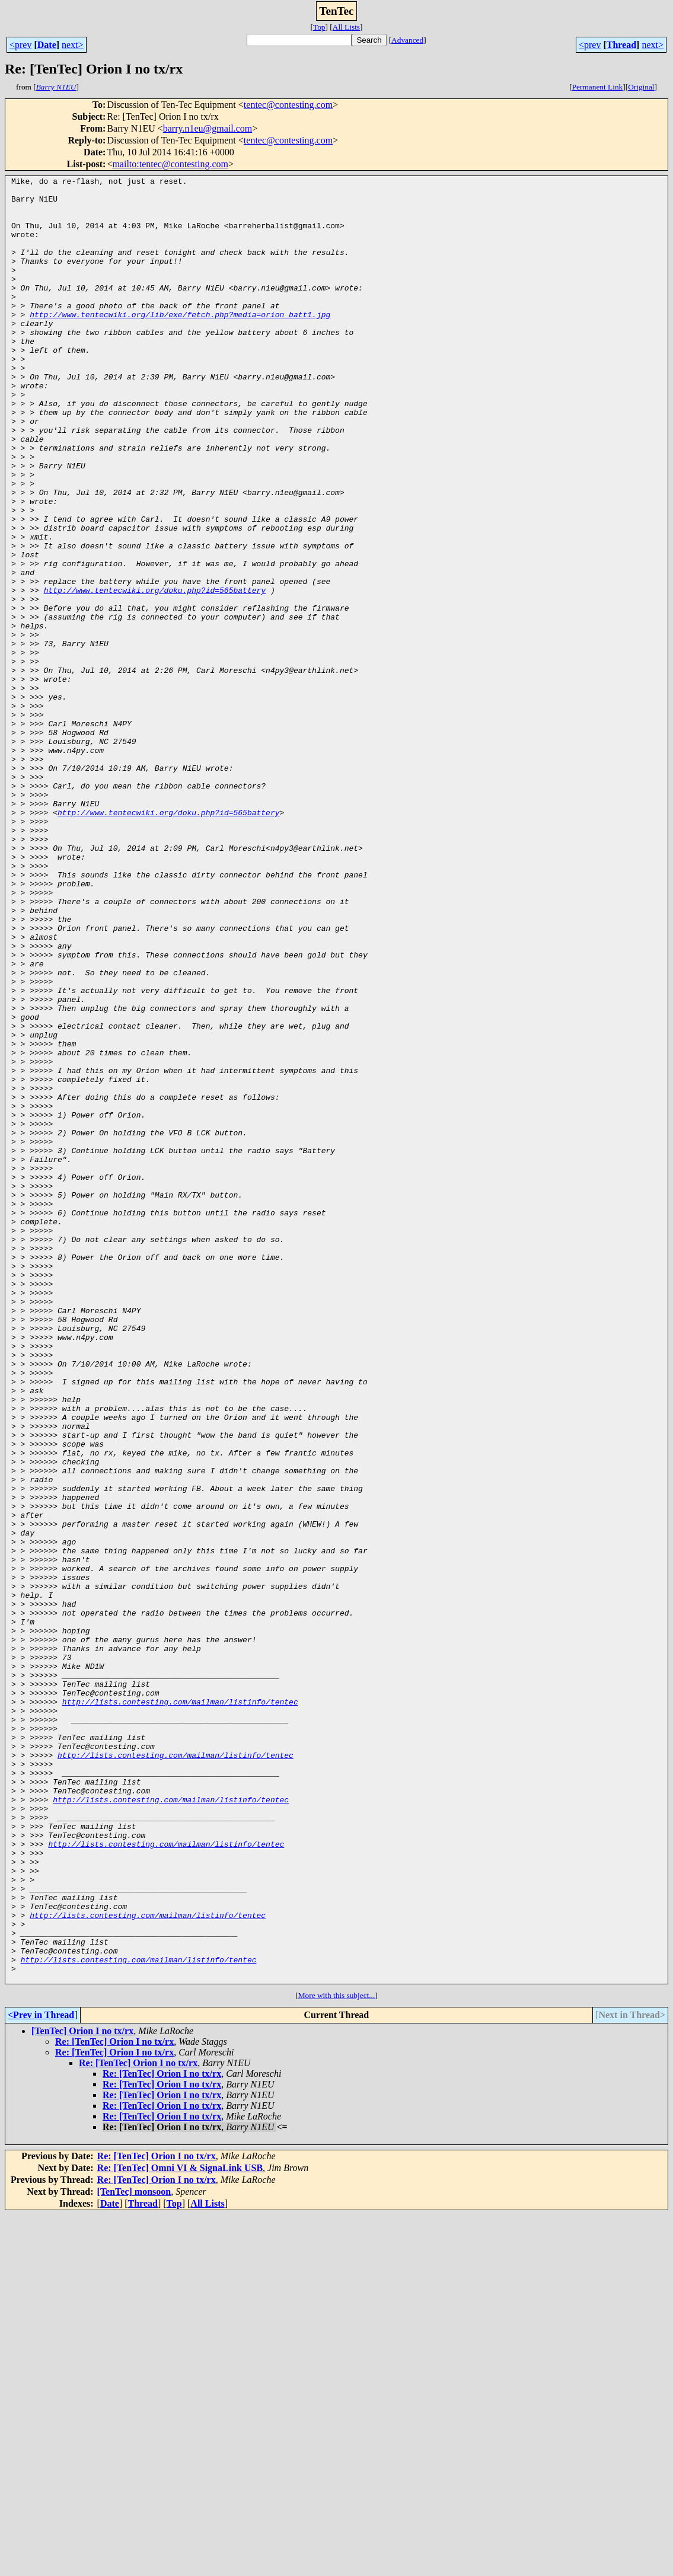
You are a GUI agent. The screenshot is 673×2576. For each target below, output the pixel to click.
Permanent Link (597, 86)
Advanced (407, 40)
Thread (621, 45)
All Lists (346, 27)
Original (641, 86)
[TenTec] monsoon (134, 2553)
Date (46, 45)
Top (319, 27)
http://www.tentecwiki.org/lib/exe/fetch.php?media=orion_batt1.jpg (180, 342)
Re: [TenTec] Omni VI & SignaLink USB (180, 2529)
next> (73, 45)
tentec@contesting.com (288, 105)
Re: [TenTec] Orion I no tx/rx (114, 2403)
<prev (20, 45)
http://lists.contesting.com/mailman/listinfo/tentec (180, 2007)
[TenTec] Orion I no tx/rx (82, 2392)
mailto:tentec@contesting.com (170, 164)
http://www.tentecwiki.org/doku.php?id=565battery (155, 673)
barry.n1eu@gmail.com (208, 128)
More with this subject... (336, 2356)
